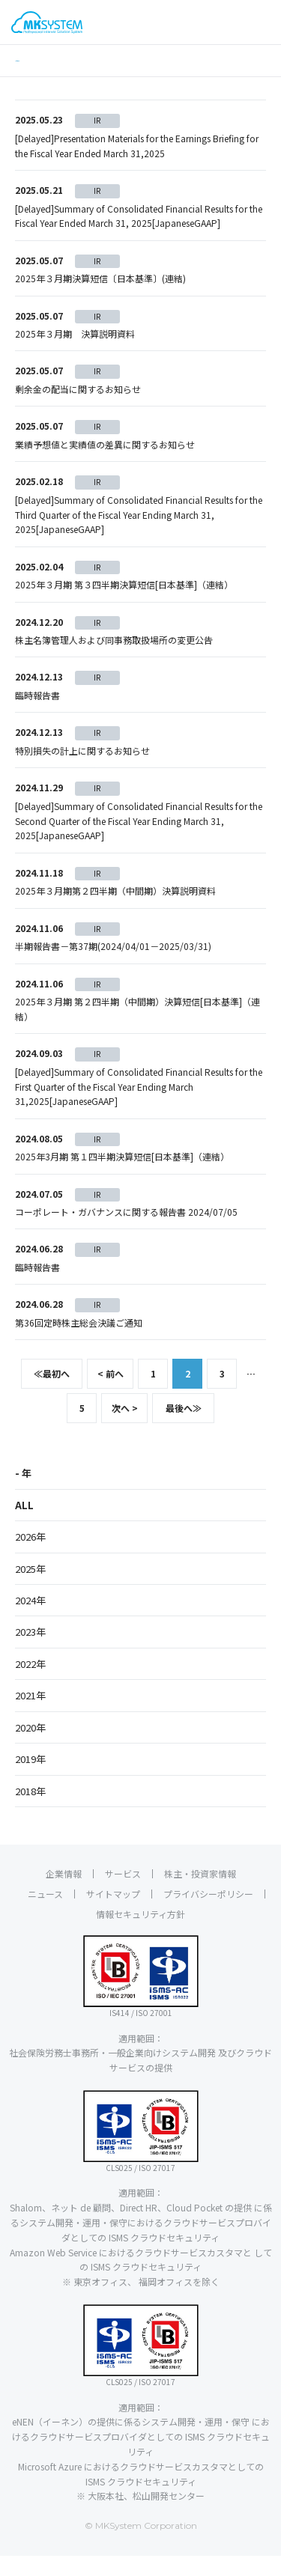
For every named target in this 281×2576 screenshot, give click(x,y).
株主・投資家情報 (200, 1893)
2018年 (30, 1811)
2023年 (30, 1652)
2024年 (30, 1620)
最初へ (52, 1394)
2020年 (30, 1748)
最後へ (184, 1428)
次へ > (125, 1428)
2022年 (30, 1684)
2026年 (30, 1557)
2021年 (30, 1716)
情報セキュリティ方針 (140, 1934)
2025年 (30, 1589)
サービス (123, 1893)
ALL (24, 1525)
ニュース (45, 1913)
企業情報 (64, 1893)
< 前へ (110, 1394)
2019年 (30, 1780)
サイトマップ (113, 1913)
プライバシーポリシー (208, 1913)
